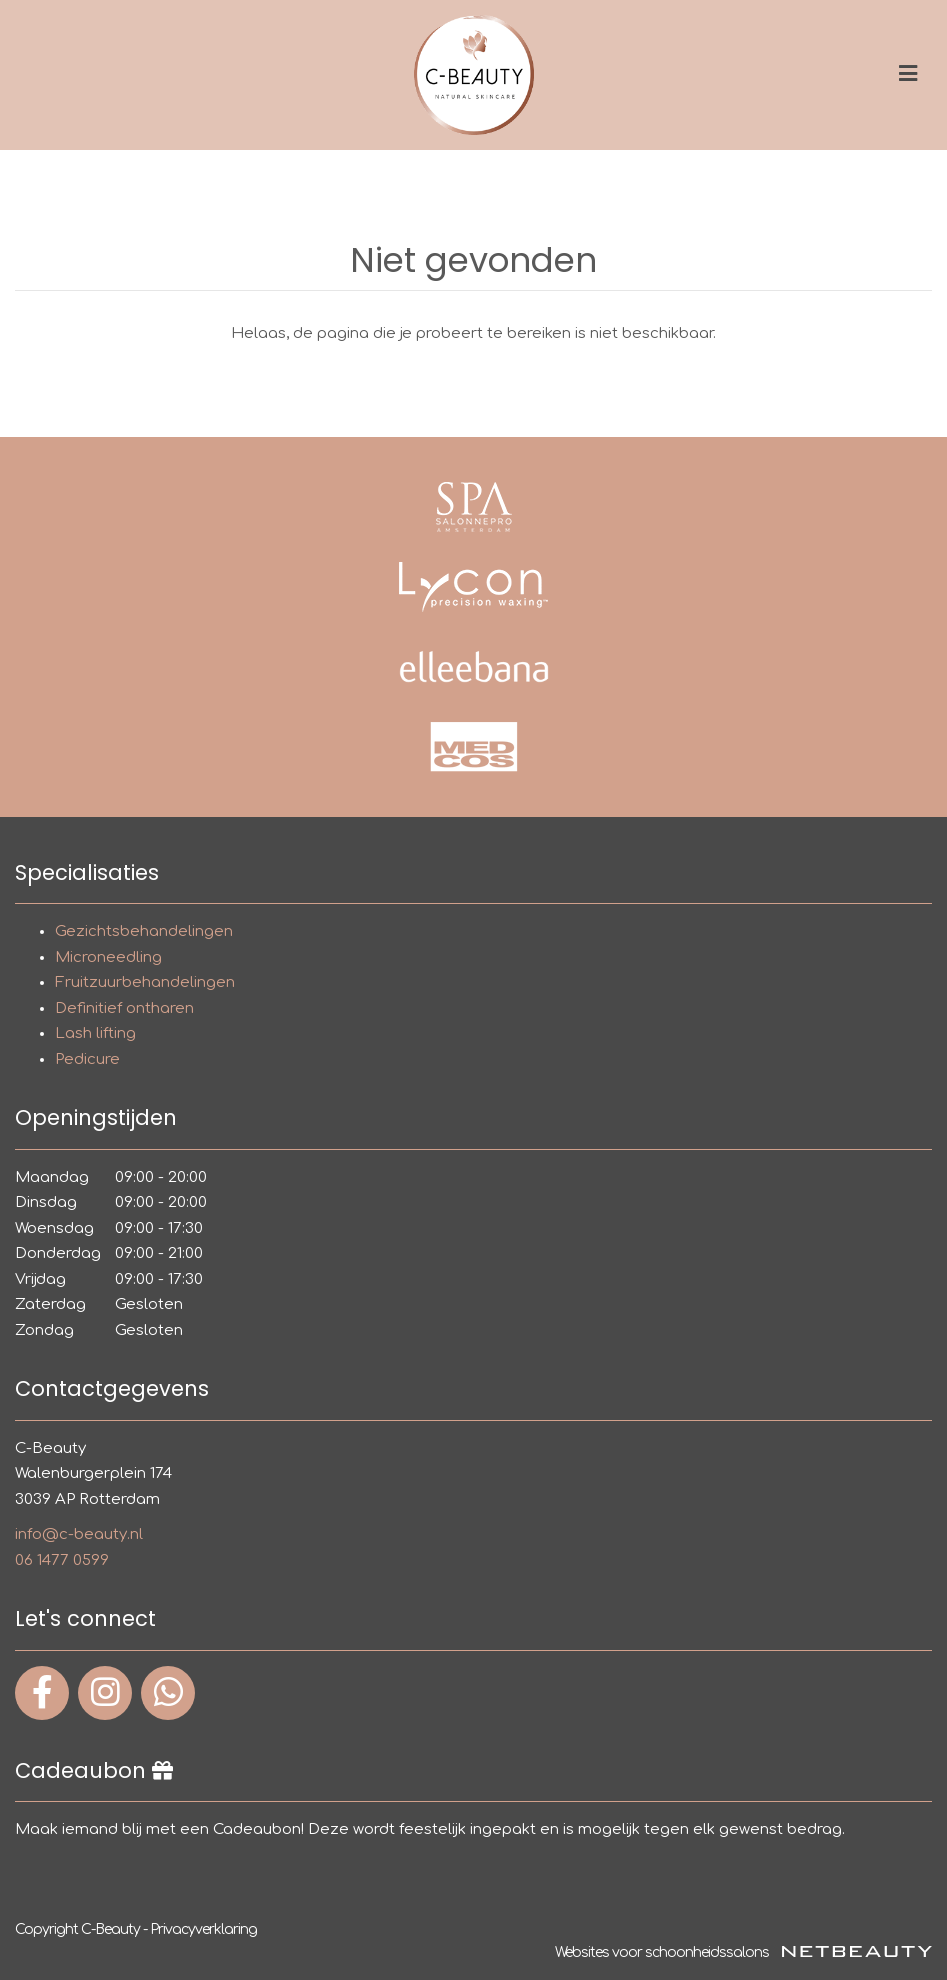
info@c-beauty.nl (79, 1534)
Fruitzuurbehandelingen (145, 982)
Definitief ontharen (124, 1008)
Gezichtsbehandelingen (144, 931)
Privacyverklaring (203, 1929)
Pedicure (87, 1059)
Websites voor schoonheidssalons (743, 1952)
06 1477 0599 (62, 1560)
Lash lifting (95, 1033)
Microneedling (108, 957)
